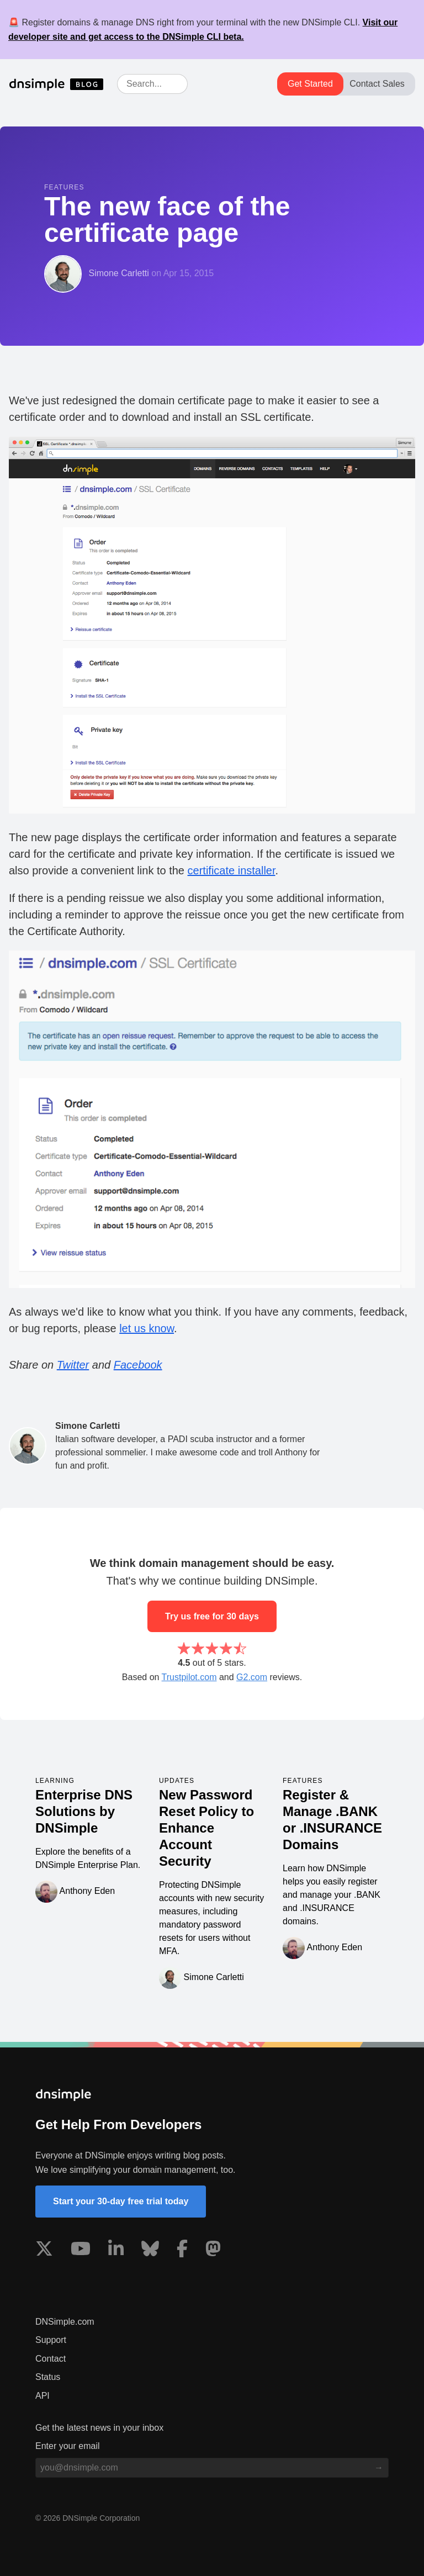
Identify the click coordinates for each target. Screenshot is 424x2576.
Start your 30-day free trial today (120, 2201)
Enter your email (67, 2446)
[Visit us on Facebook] (182, 2251)
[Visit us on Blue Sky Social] (150, 2251)
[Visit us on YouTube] (81, 2251)
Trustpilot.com (189, 1677)
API (42, 2395)
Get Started (310, 83)
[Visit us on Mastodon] (213, 2251)
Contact (50, 2358)
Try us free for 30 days (212, 1616)
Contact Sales (377, 83)
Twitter (73, 1365)
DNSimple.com (64, 2321)
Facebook (138, 1365)
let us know (146, 1328)
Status (47, 2377)
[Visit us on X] (44, 2251)
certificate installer (231, 870)
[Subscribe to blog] (378, 2467)
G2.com (251, 1677)
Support (50, 2340)
